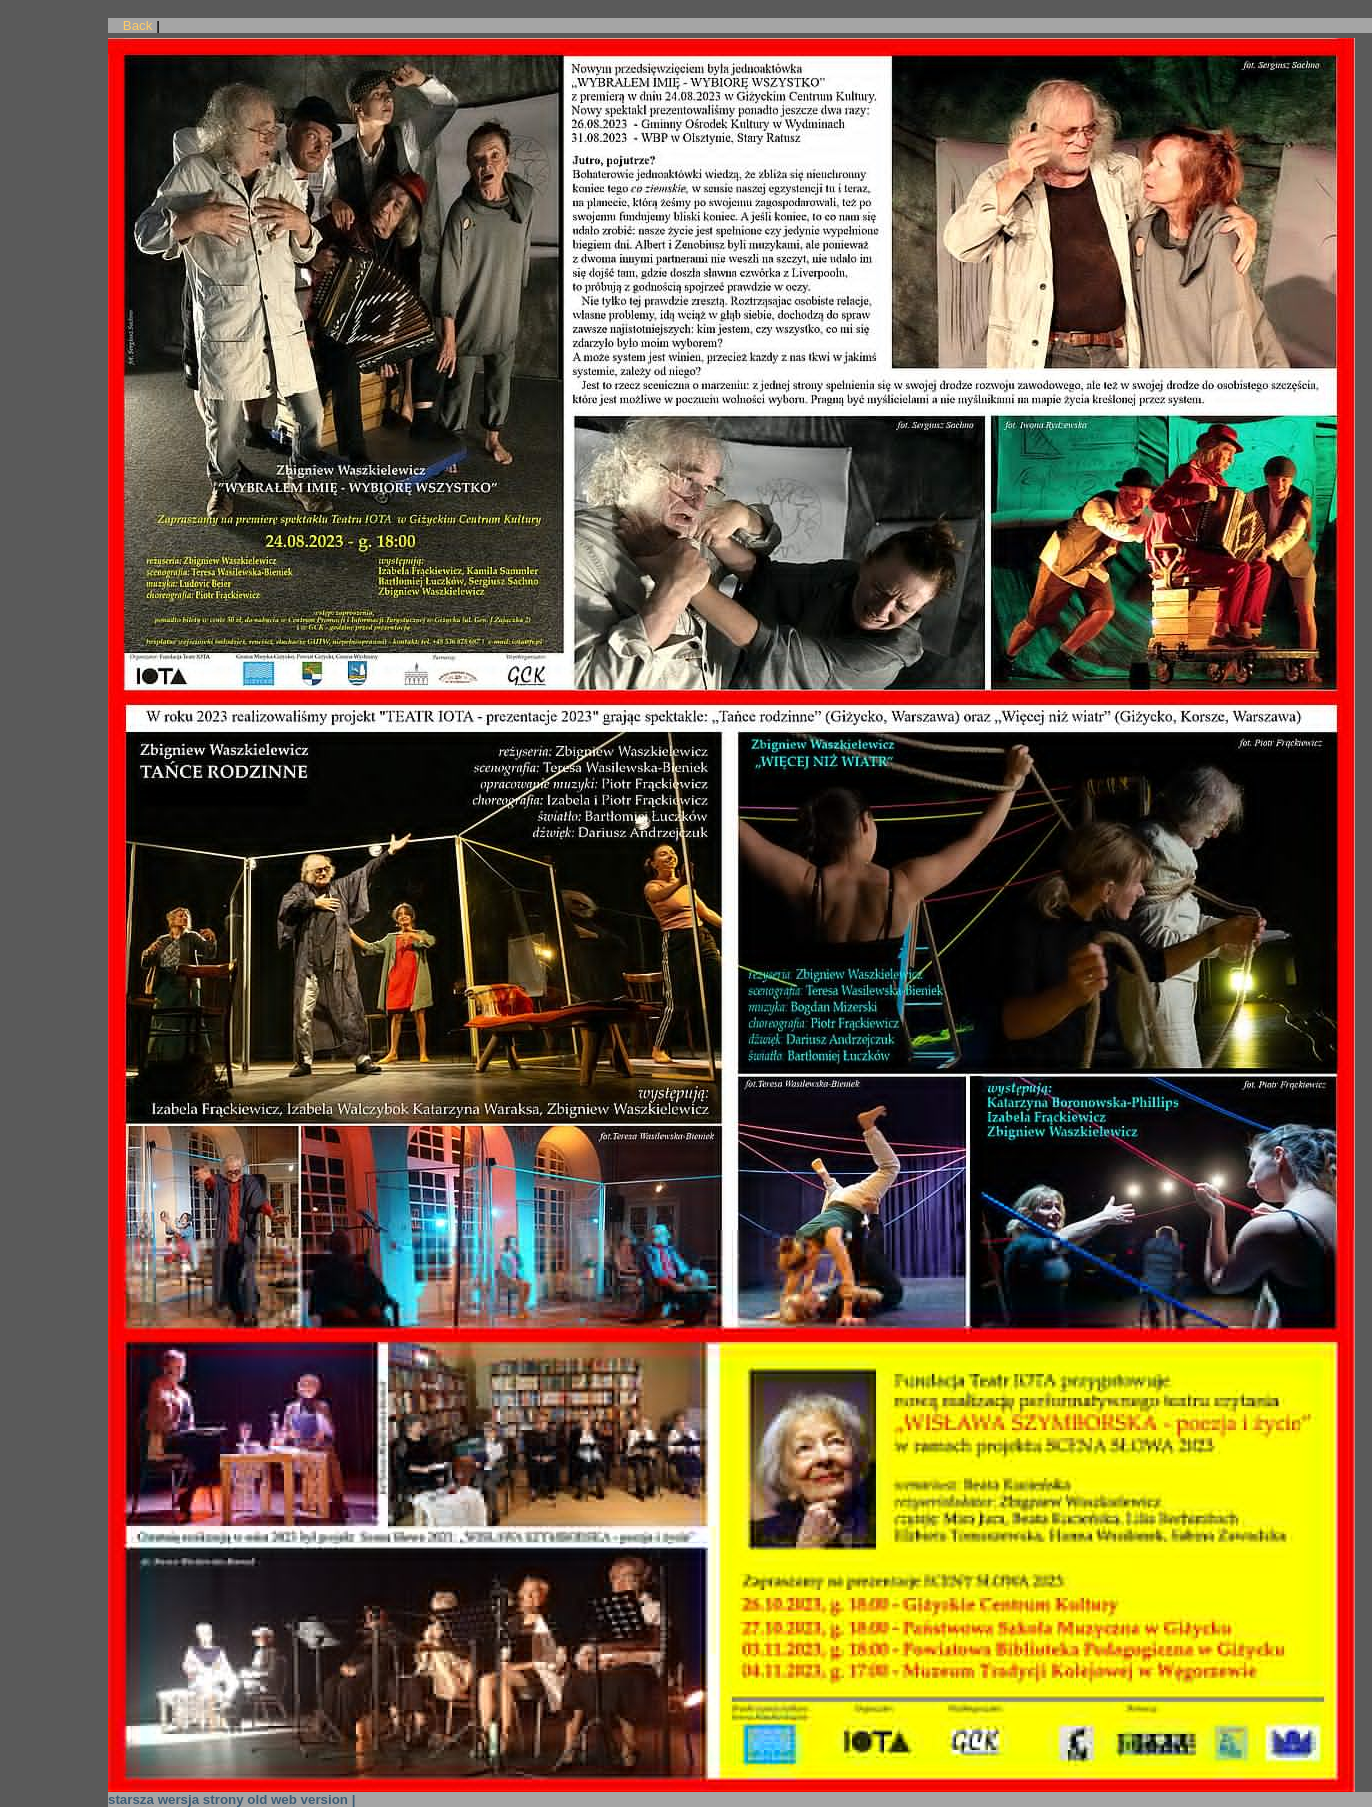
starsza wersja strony (176, 1799)
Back (138, 25)
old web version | (301, 1799)
